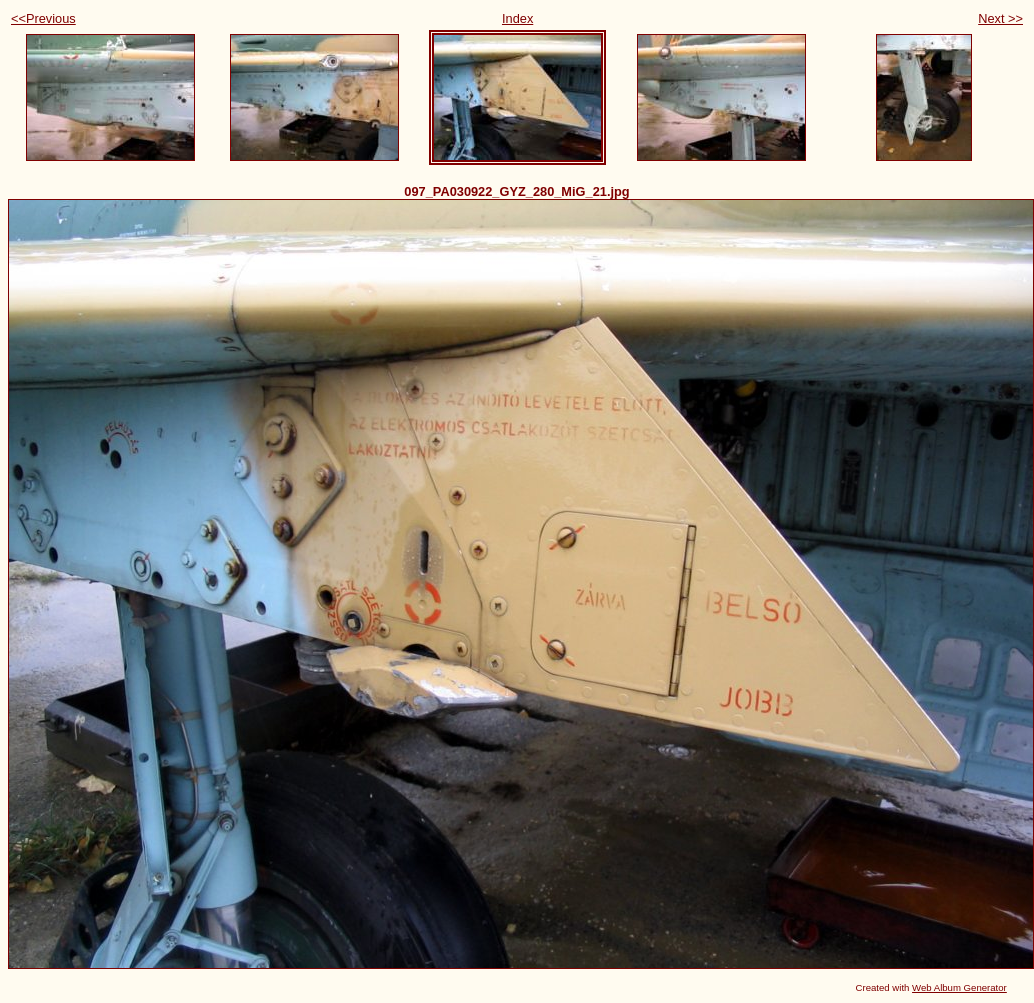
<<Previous (43, 18)
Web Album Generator (959, 987)
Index (517, 18)
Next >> (1000, 18)
